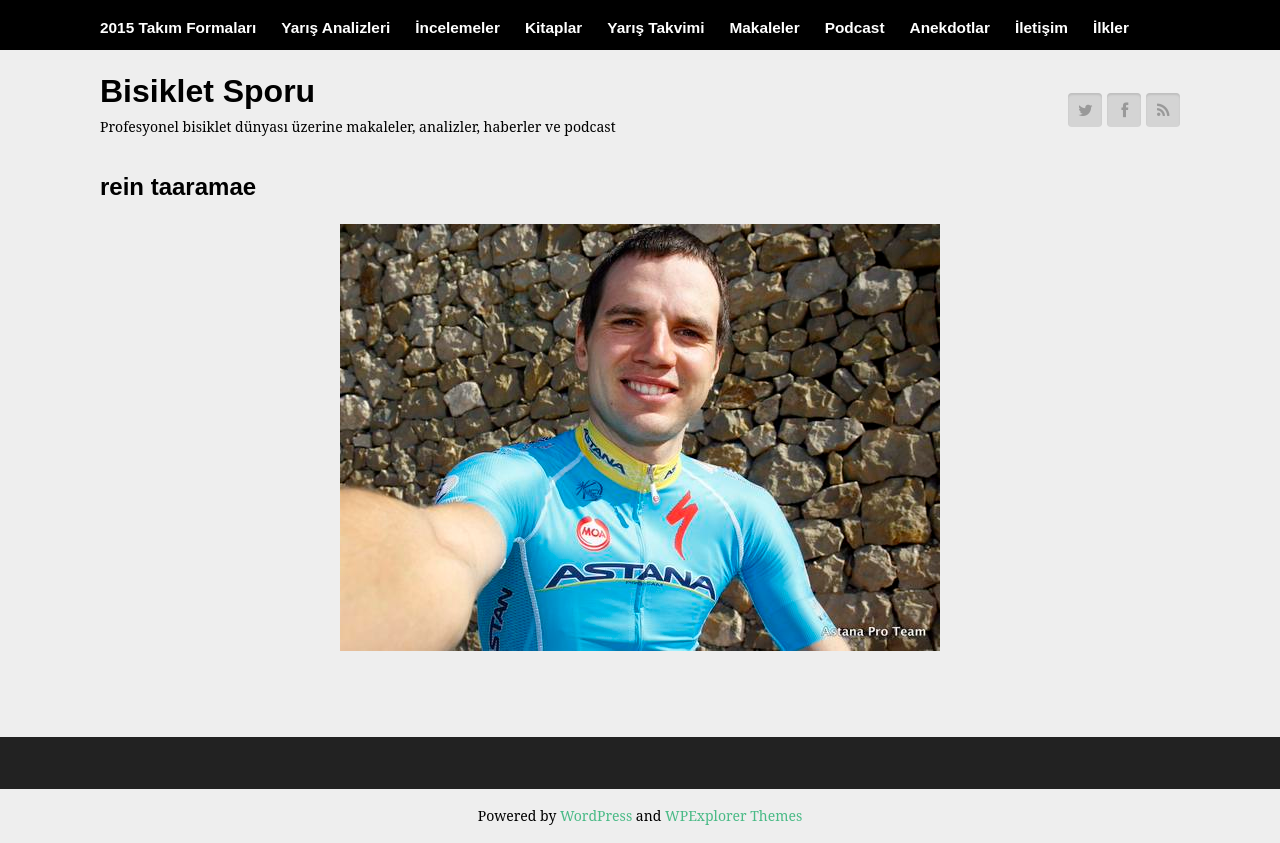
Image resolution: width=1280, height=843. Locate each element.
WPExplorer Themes (733, 815)
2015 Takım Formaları (178, 27)
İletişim (1041, 27)
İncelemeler (457, 27)
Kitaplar (553, 27)
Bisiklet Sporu (207, 91)
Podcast (855, 27)
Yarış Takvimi (655, 27)
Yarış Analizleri (335, 27)
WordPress (596, 815)
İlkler (1111, 27)
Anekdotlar (950, 27)
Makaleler (764, 27)
